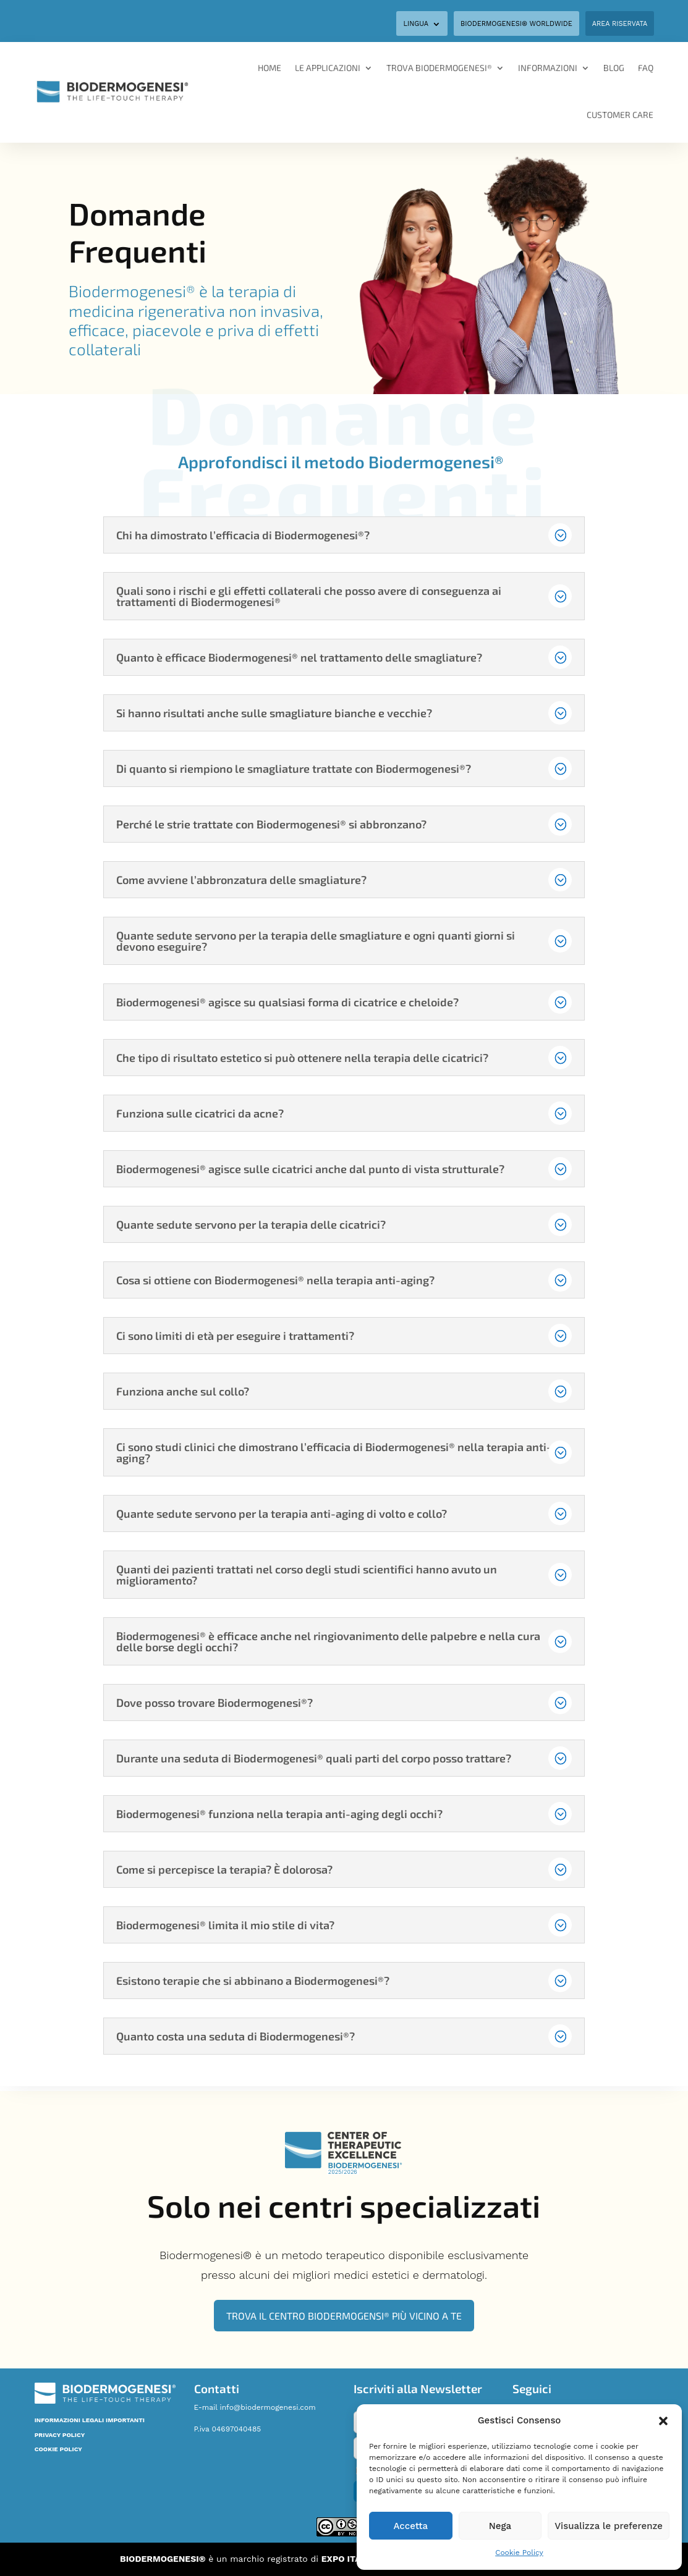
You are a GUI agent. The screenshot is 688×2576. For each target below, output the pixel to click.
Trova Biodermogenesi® (439, 67)
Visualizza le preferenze (608, 2526)
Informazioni (547, 67)
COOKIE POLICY (58, 2449)
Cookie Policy (519, 2552)
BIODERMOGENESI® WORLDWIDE (516, 24)
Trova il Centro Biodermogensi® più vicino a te (344, 2315)
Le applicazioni (327, 67)
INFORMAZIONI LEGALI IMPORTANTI (90, 2420)
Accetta (410, 2526)
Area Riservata (620, 24)
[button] (663, 2421)
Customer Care (620, 114)
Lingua (415, 24)
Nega (500, 2526)
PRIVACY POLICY (60, 2434)
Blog (613, 67)
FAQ (645, 67)
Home (269, 67)
